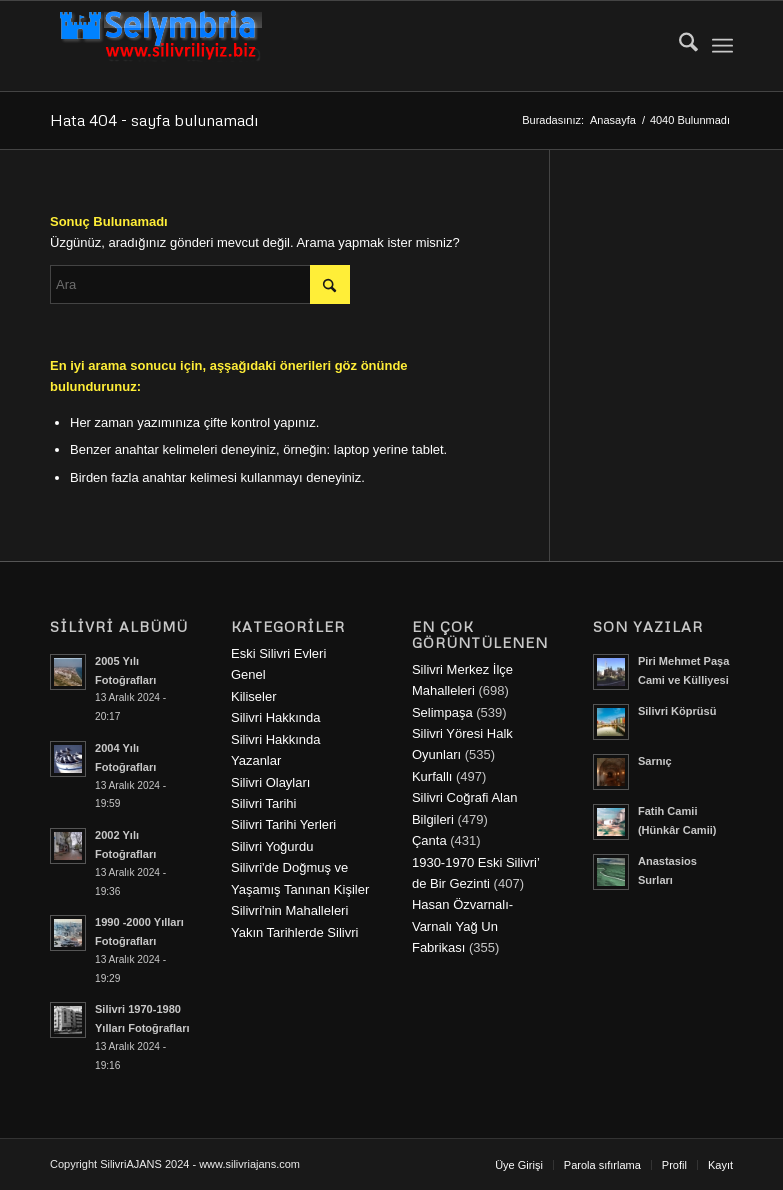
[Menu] (722, 46)
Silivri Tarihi (264, 803)
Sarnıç (655, 761)
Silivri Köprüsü (677, 711)
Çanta (429, 840)
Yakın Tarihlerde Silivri (294, 932)
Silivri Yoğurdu (272, 846)
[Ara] (678, 46)
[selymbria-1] (161, 46)
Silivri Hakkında (276, 717)
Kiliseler (254, 696)
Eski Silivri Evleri (278, 653)
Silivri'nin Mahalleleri (289, 910)
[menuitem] (678, 46)
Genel (248, 674)
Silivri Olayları (270, 782)
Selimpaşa (442, 712)
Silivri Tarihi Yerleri (283, 824)
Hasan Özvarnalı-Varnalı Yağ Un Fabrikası (462, 926)
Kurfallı (432, 776)
